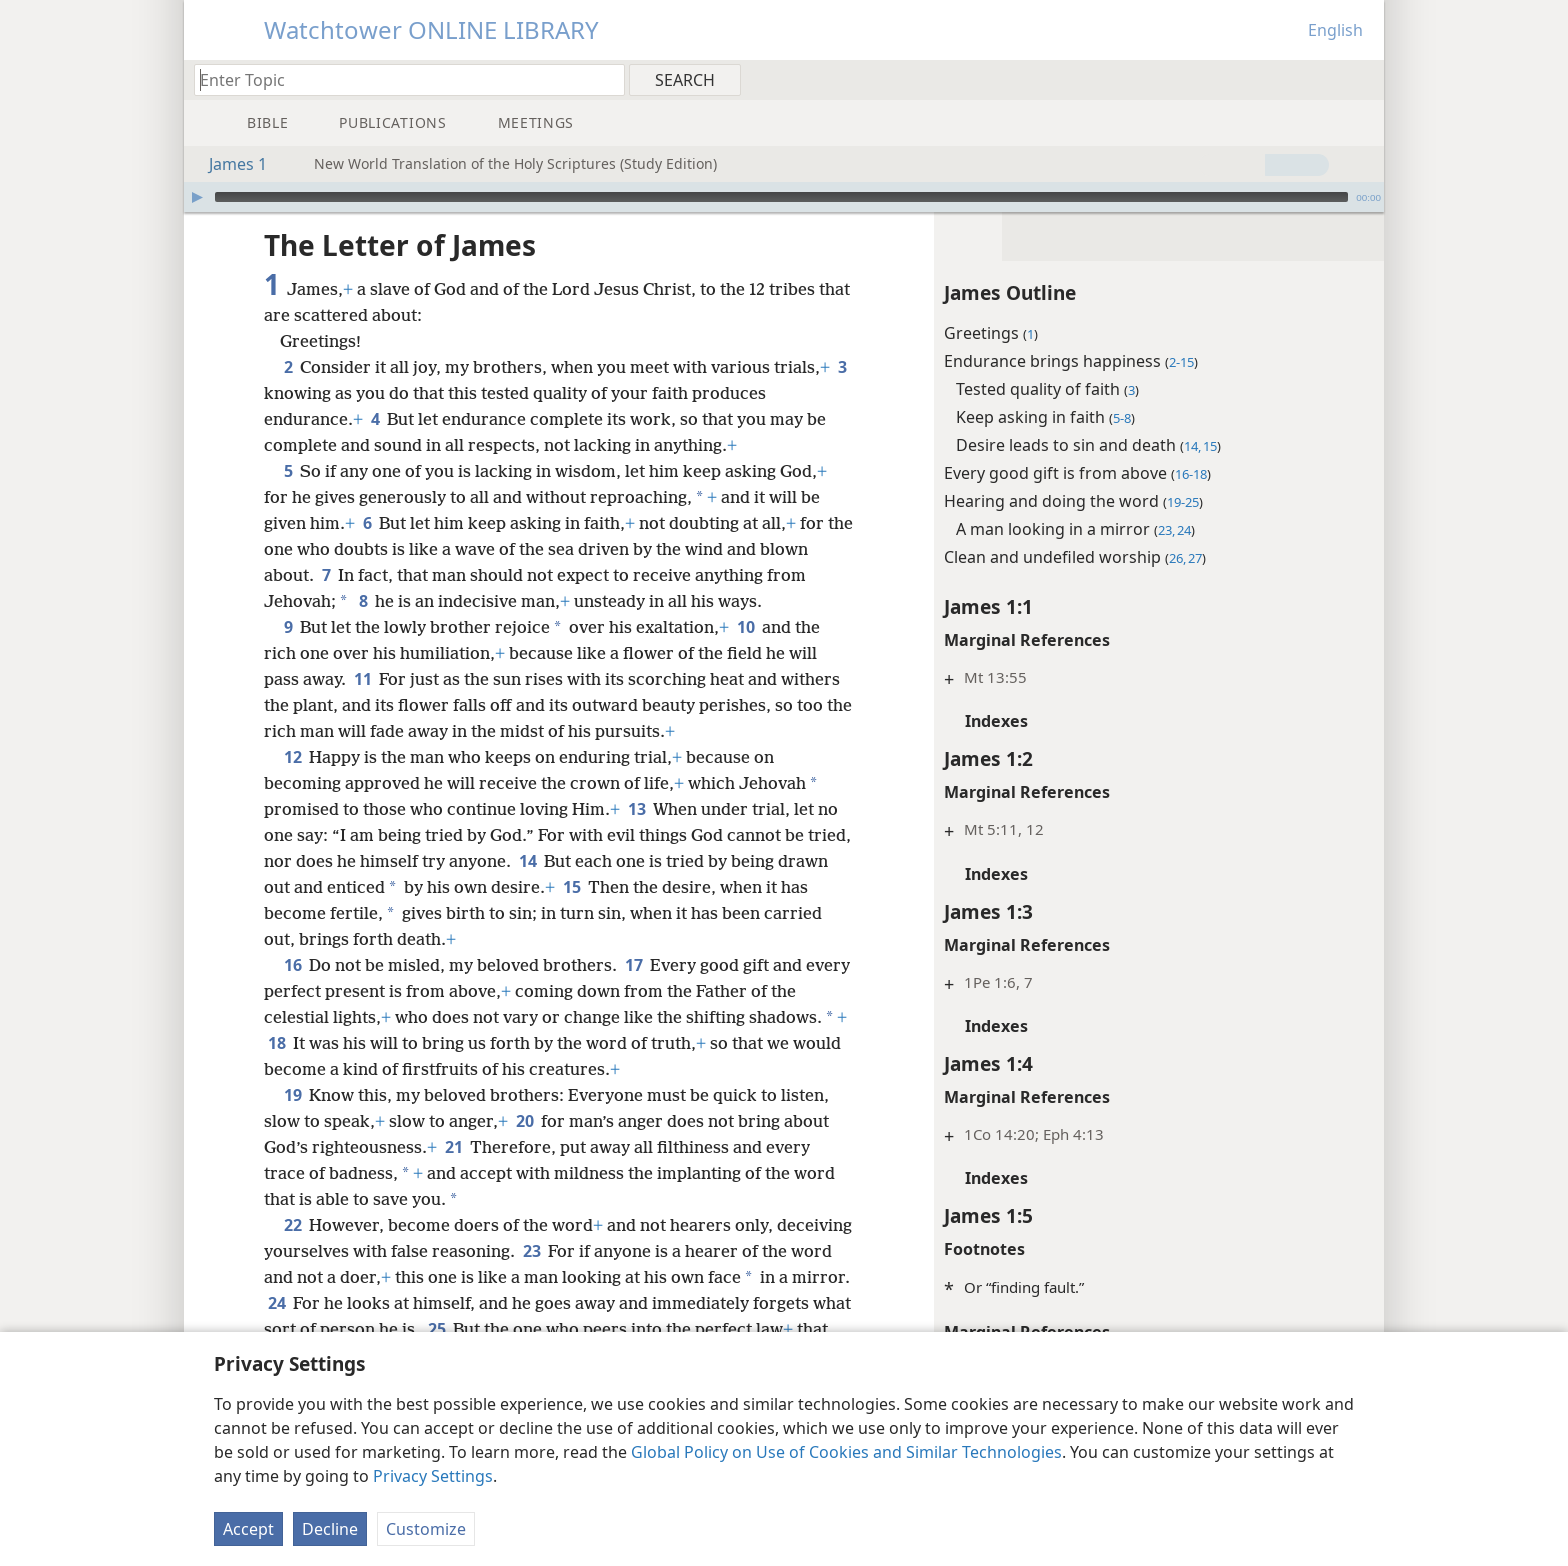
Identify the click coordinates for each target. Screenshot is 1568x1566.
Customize (426, 1529)
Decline (330, 1529)
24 (276, 1303)
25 (436, 1329)
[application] (784, 197)
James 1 (228, 164)
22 (292, 1225)
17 (633, 965)
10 (745, 627)
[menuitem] (1361, 79)
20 (524, 1121)
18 (276, 1043)
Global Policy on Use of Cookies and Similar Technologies (846, 1452)
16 (292, 965)
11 (362, 679)
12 (292, 757)
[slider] (781, 197)
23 (531, 1251)
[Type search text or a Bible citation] (400, 79)
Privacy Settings (433, 1476)
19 (292, 1095)
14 (527, 861)
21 (453, 1147)
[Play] (197, 197)
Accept (248, 1529)
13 (636, 809)
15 (571, 887)
